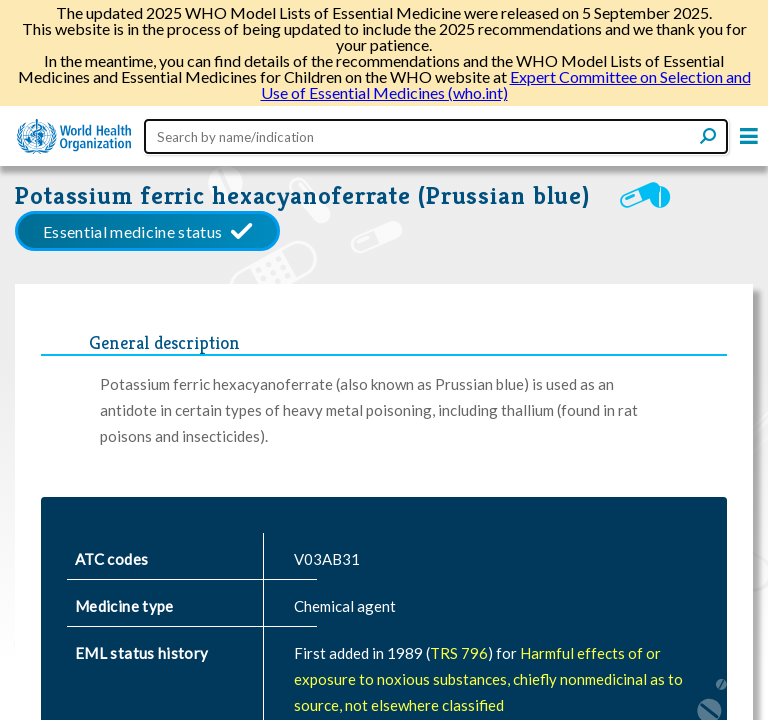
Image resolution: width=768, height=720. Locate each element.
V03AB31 (327, 559)
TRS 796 (459, 653)
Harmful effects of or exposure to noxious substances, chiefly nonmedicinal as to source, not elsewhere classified (488, 679)
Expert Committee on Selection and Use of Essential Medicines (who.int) (506, 84)
